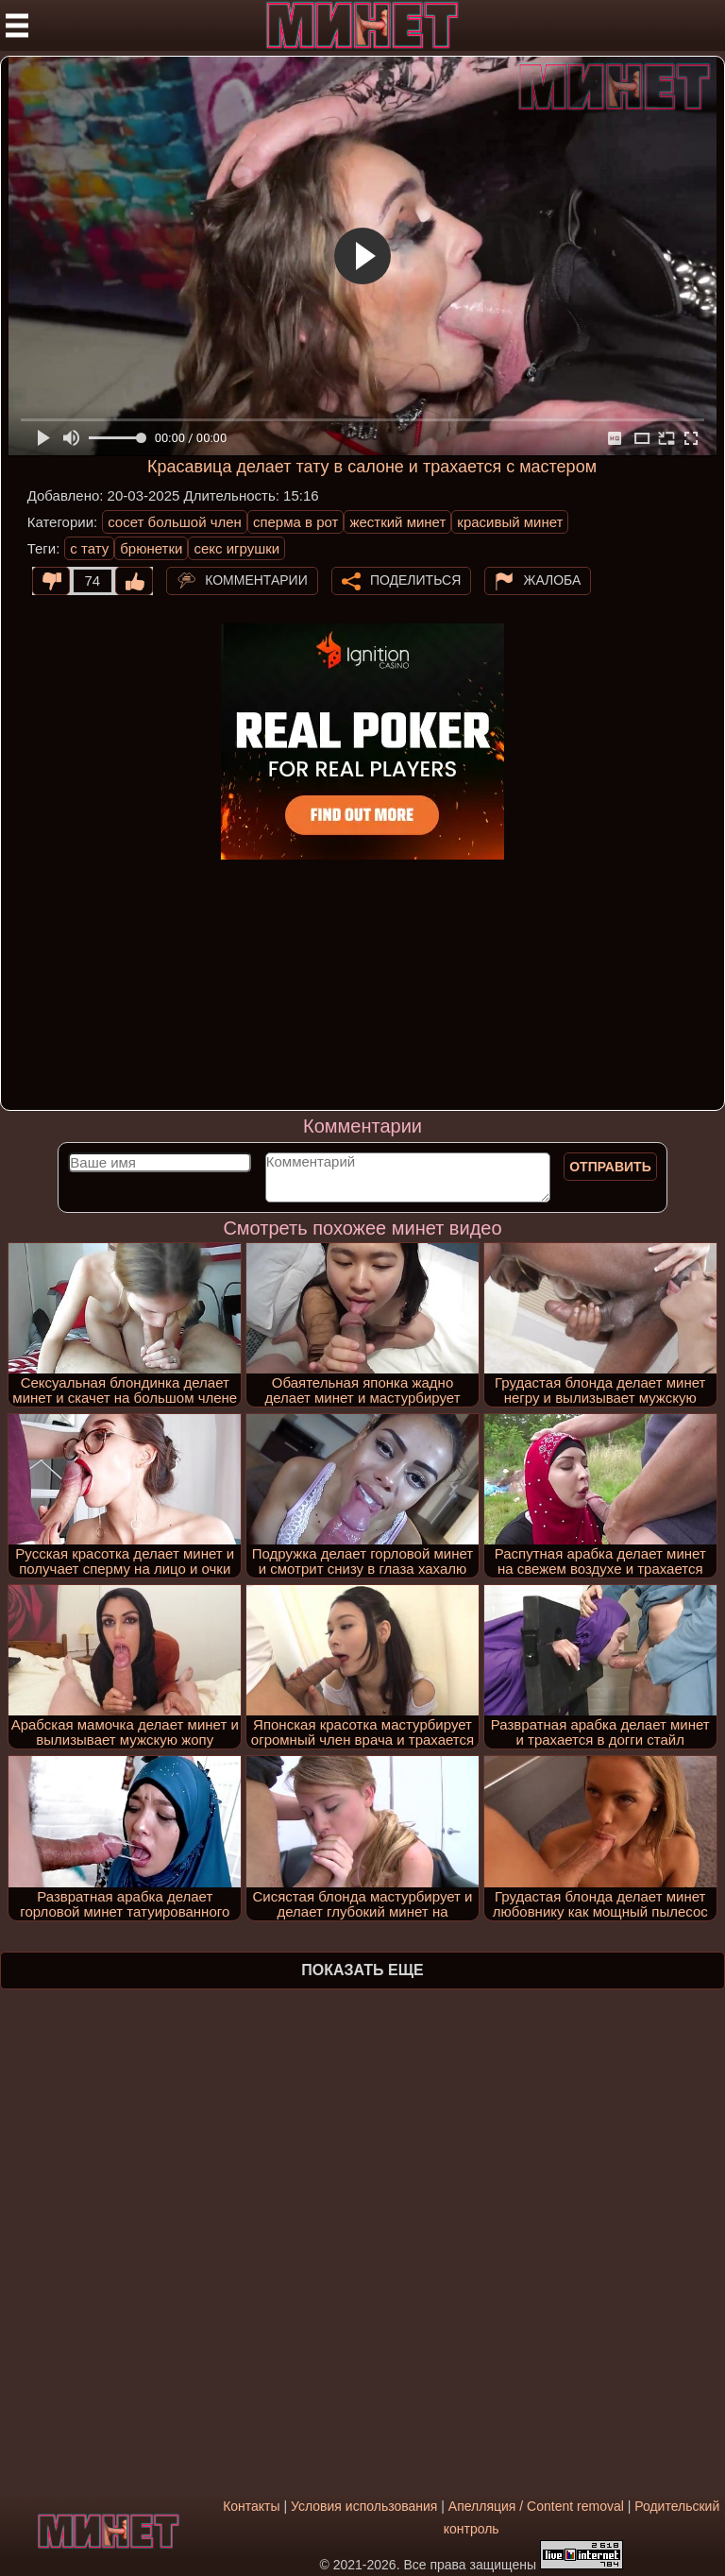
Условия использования (364, 2506)
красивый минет (510, 522)
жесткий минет (397, 522)
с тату (89, 548)
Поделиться (415, 579)
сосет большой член (175, 522)
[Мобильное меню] (17, 25)
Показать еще (362, 1970)
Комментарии (256, 579)
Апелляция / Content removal (536, 2506)
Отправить (610, 1166)
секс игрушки (236, 548)
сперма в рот (296, 522)
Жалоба (552, 579)
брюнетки (151, 548)
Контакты (251, 2506)
